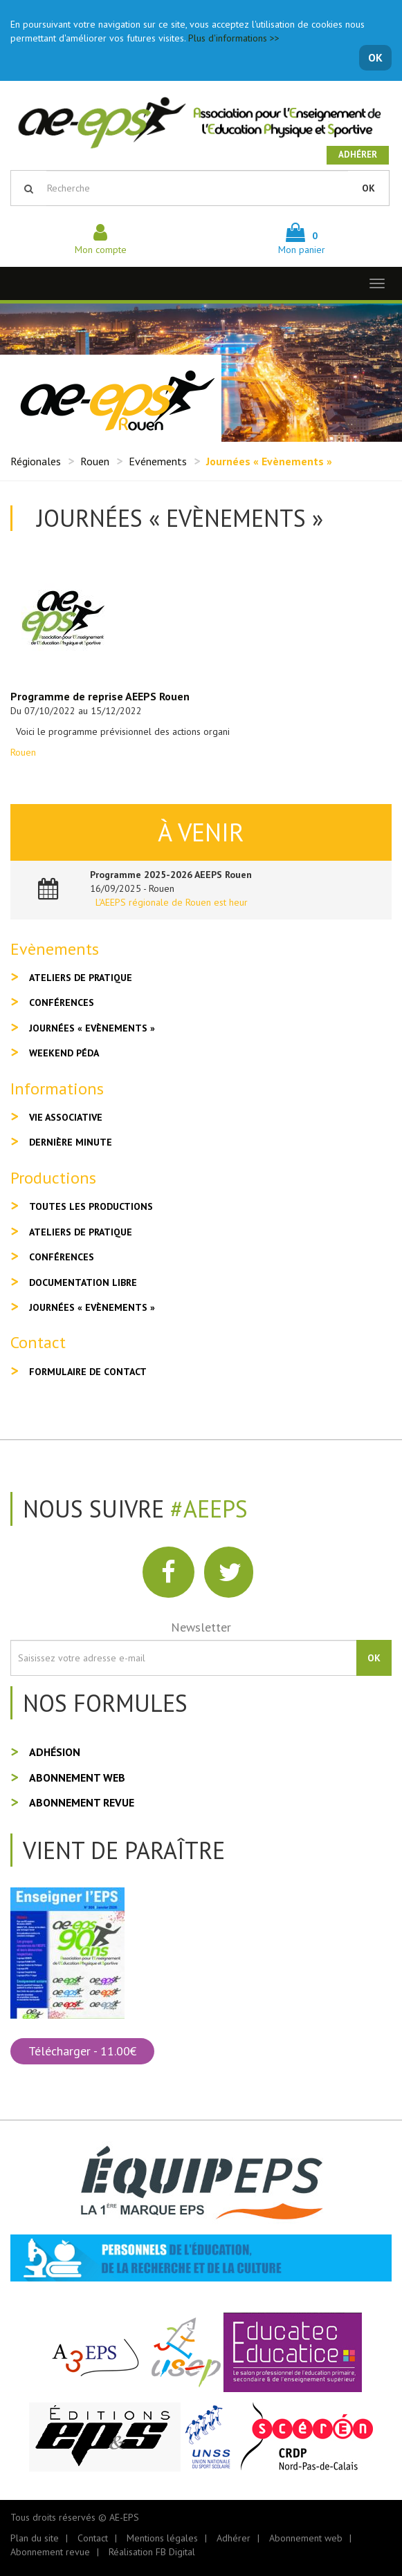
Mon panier (301, 243)
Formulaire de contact (88, 1371)
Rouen (94, 461)
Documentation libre (83, 1282)
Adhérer (357, 154)
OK (375, 57)
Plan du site (34, 2538)
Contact (92, 2538)
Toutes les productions (91, 1206)
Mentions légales (162, 2538)
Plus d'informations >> (234, 38)
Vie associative (65, 1117)
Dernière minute (70, 1142)
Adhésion (54, 1752)
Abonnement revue (81, 1802)
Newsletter (201, 1627)
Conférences (61, 1002)
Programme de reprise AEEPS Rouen (100, 696)
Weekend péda (64, 1053)
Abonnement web (77, 1777)
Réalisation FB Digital (152, 2552)
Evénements (158, 461)
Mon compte (101, 243)
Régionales (35, 461)
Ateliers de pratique (80, 977)
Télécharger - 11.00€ (82, 2051)
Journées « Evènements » (92, 1028)
